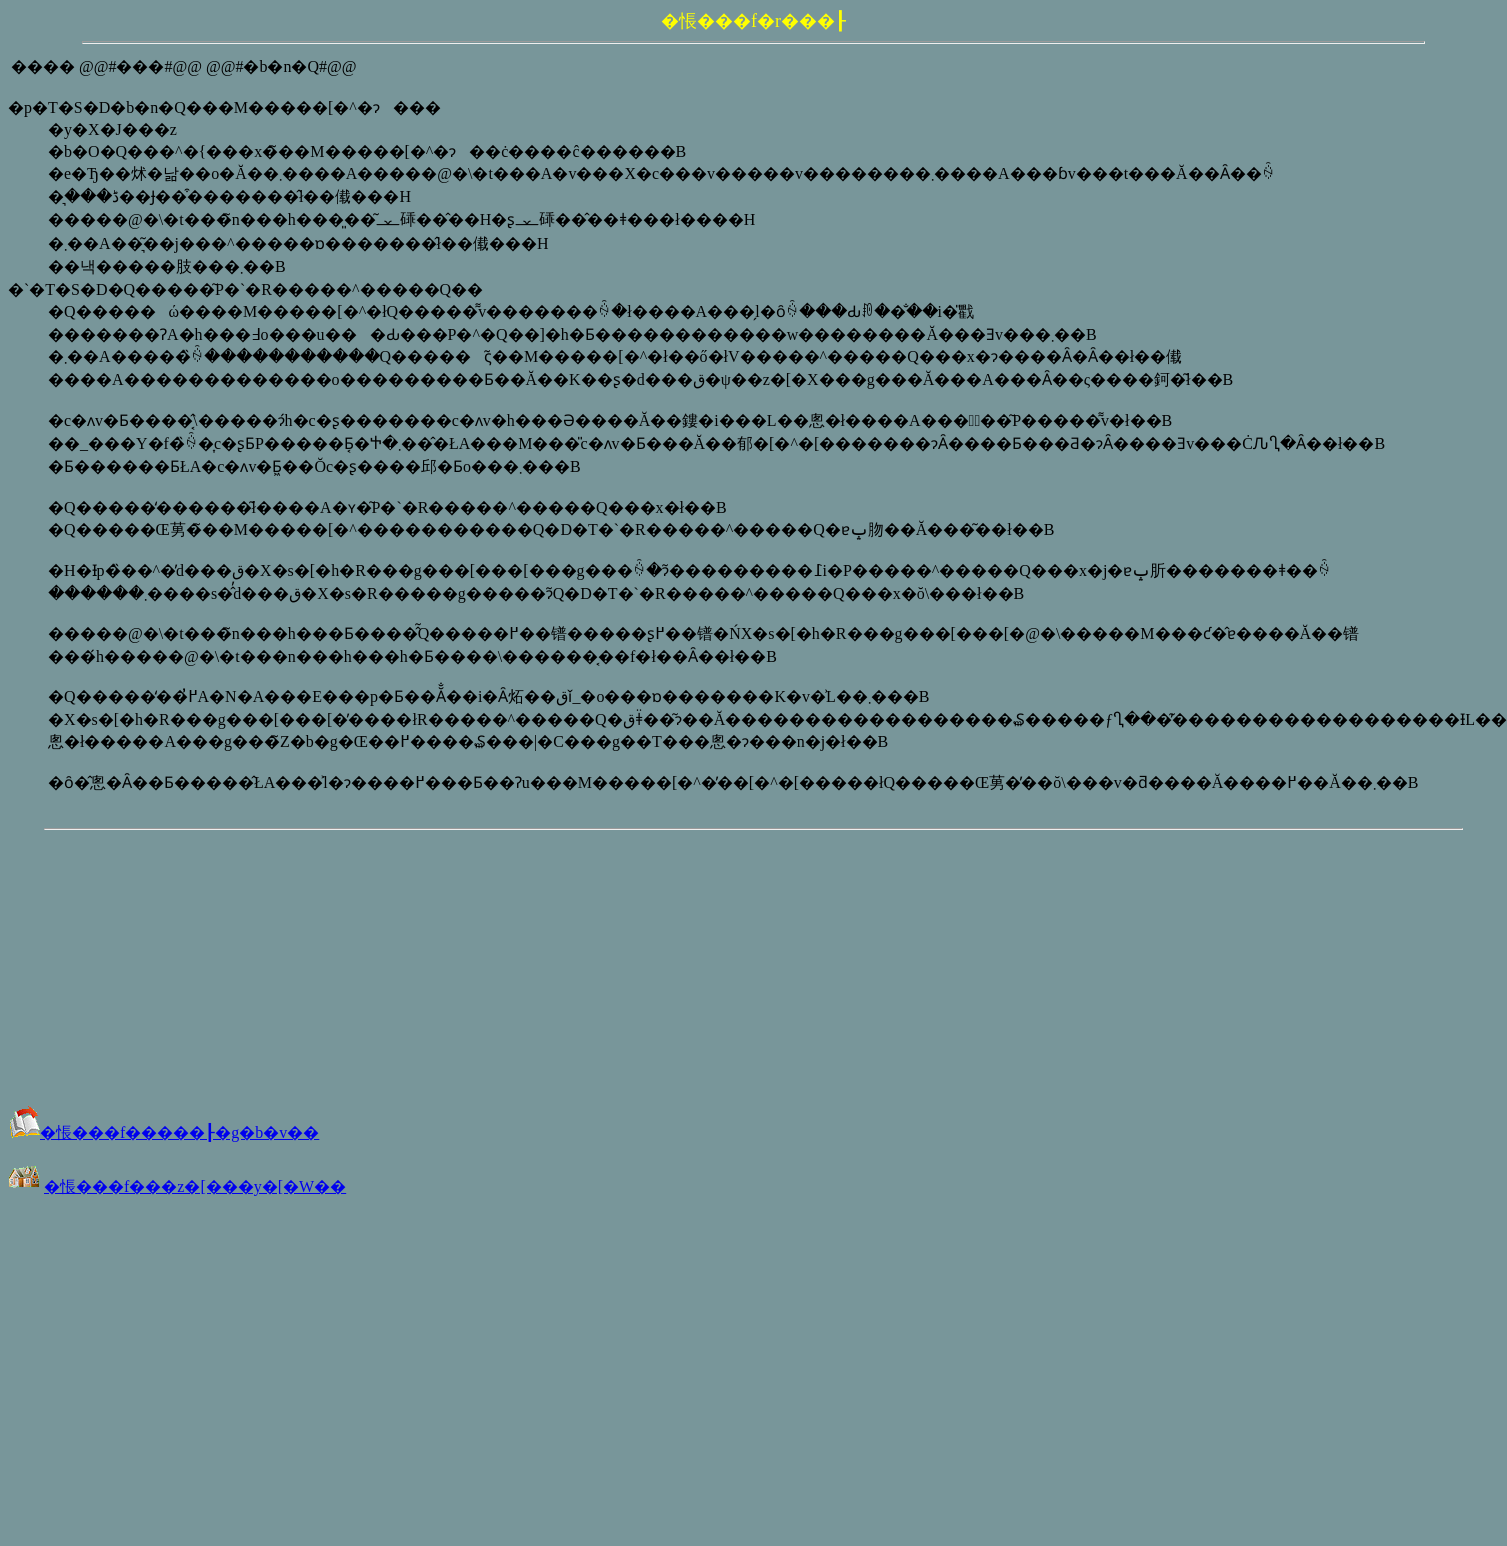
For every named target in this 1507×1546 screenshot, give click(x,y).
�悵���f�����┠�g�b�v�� (163, 1132)
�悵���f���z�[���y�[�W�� (195, 1186)
